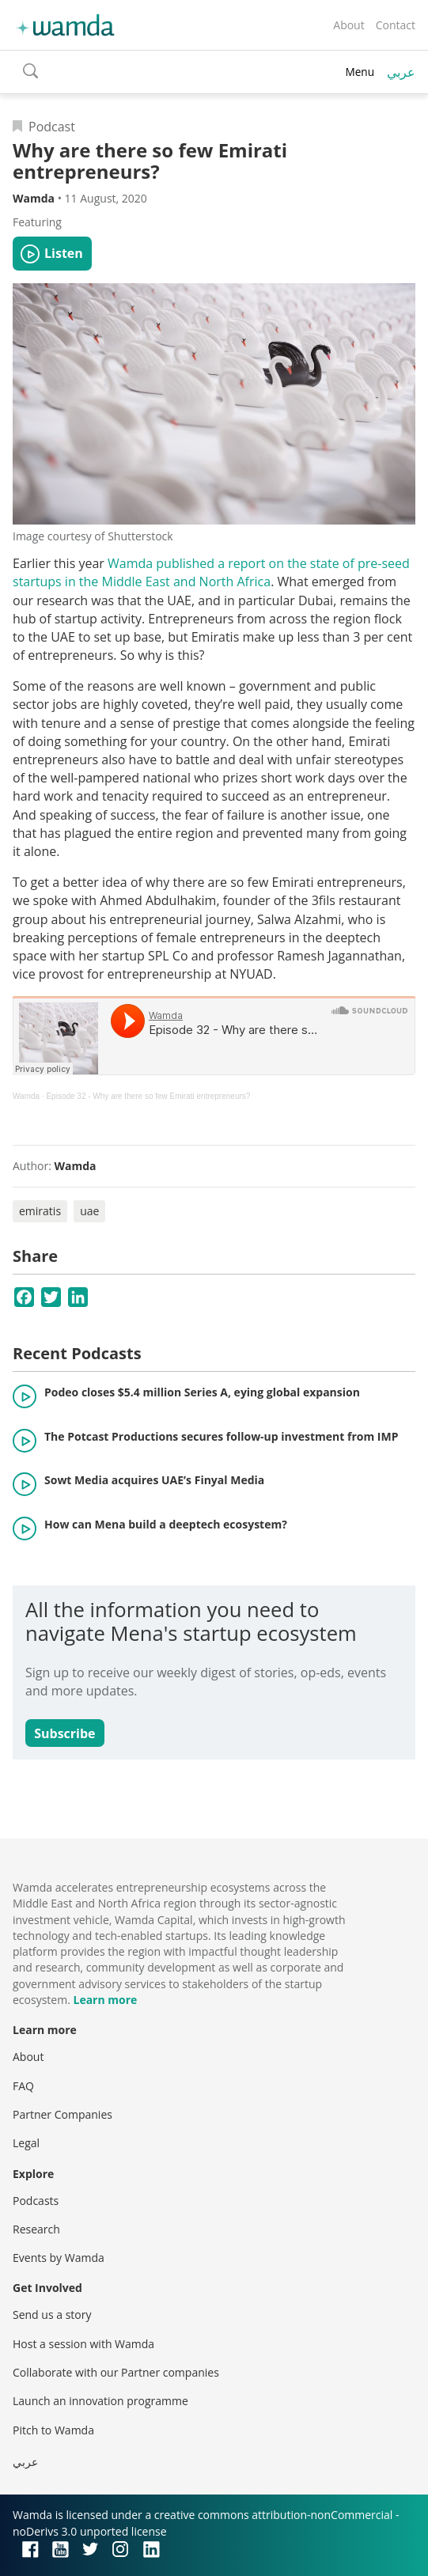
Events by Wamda (58, 2257)
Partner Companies (62, 2114)
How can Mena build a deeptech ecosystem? (165, 1524)
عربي (401, 72)
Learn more (105, 1999)
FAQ (23, 2085)
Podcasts (36, 2200)
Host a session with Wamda (83, 2343)
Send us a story (52, 2314)
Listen (63, 253)
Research (36, 2229)
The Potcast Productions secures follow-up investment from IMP (221, 1436)
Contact (395, 24)
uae (89, 1210)
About (348, 24)
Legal (26, 2142)
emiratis (40, 1210)
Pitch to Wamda (53, 2430)
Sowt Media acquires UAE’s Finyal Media (154, 1479)
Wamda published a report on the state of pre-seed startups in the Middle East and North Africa (211, 572)
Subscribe (64, 1733)
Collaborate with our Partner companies (116, 2372)
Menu (359, 71)
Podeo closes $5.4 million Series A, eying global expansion (202, 1392)
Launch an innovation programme (100, 2400)
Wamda (26, 1096)
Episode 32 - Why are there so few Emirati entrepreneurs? (148, 1096)
